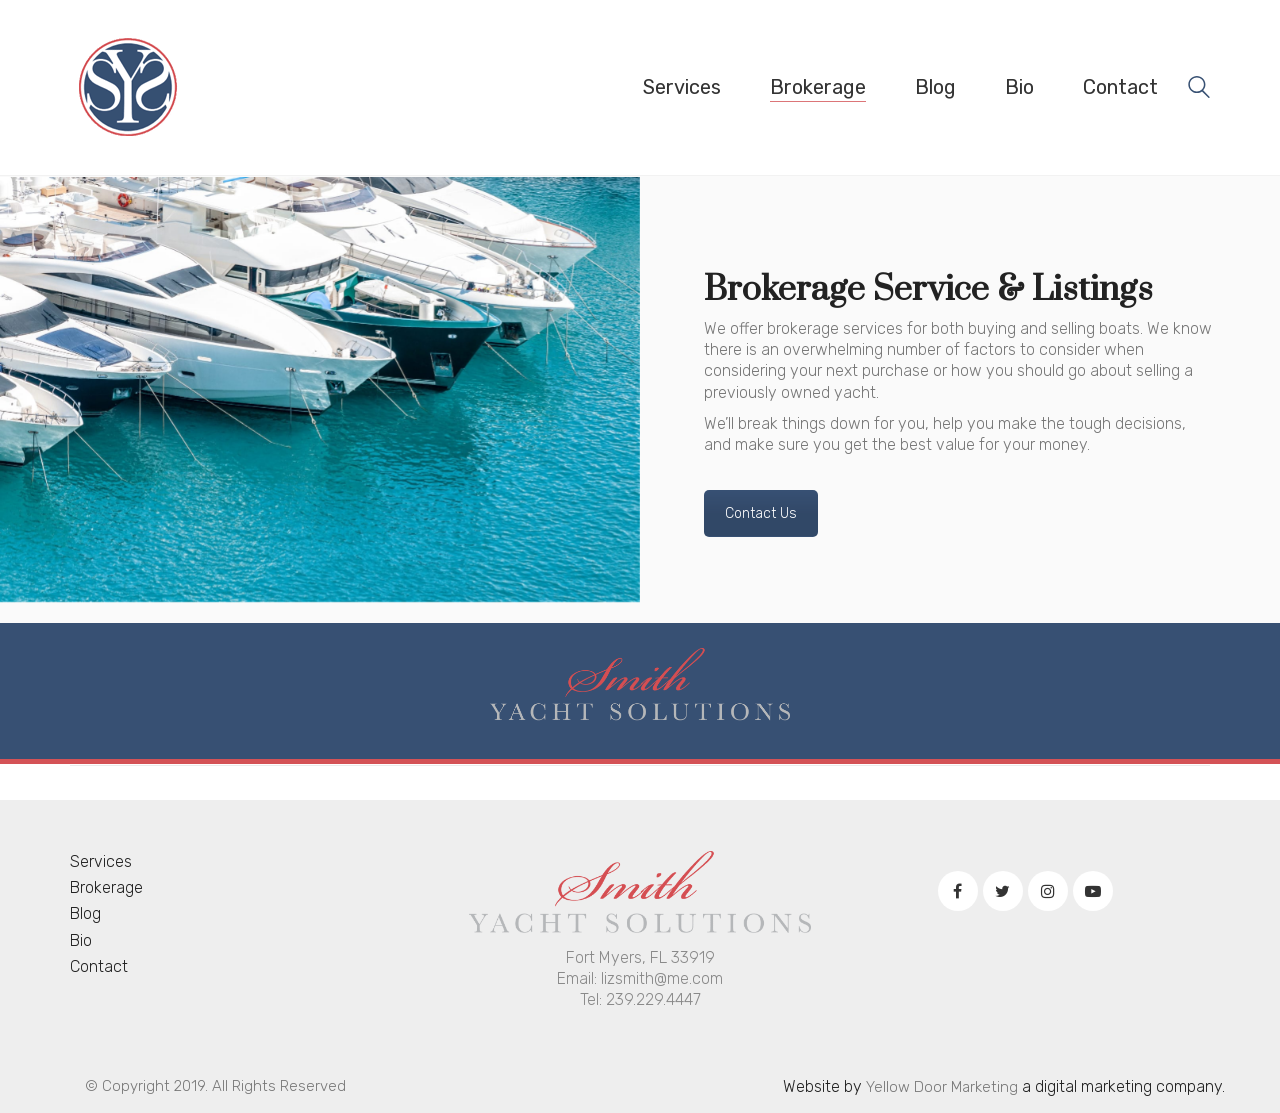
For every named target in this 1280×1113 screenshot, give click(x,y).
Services (101, 861)
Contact (99, 966)
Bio (81, 940)
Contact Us (761, 513)
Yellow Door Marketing (942, 1087)
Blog (85, 913)
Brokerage (106, 887)
